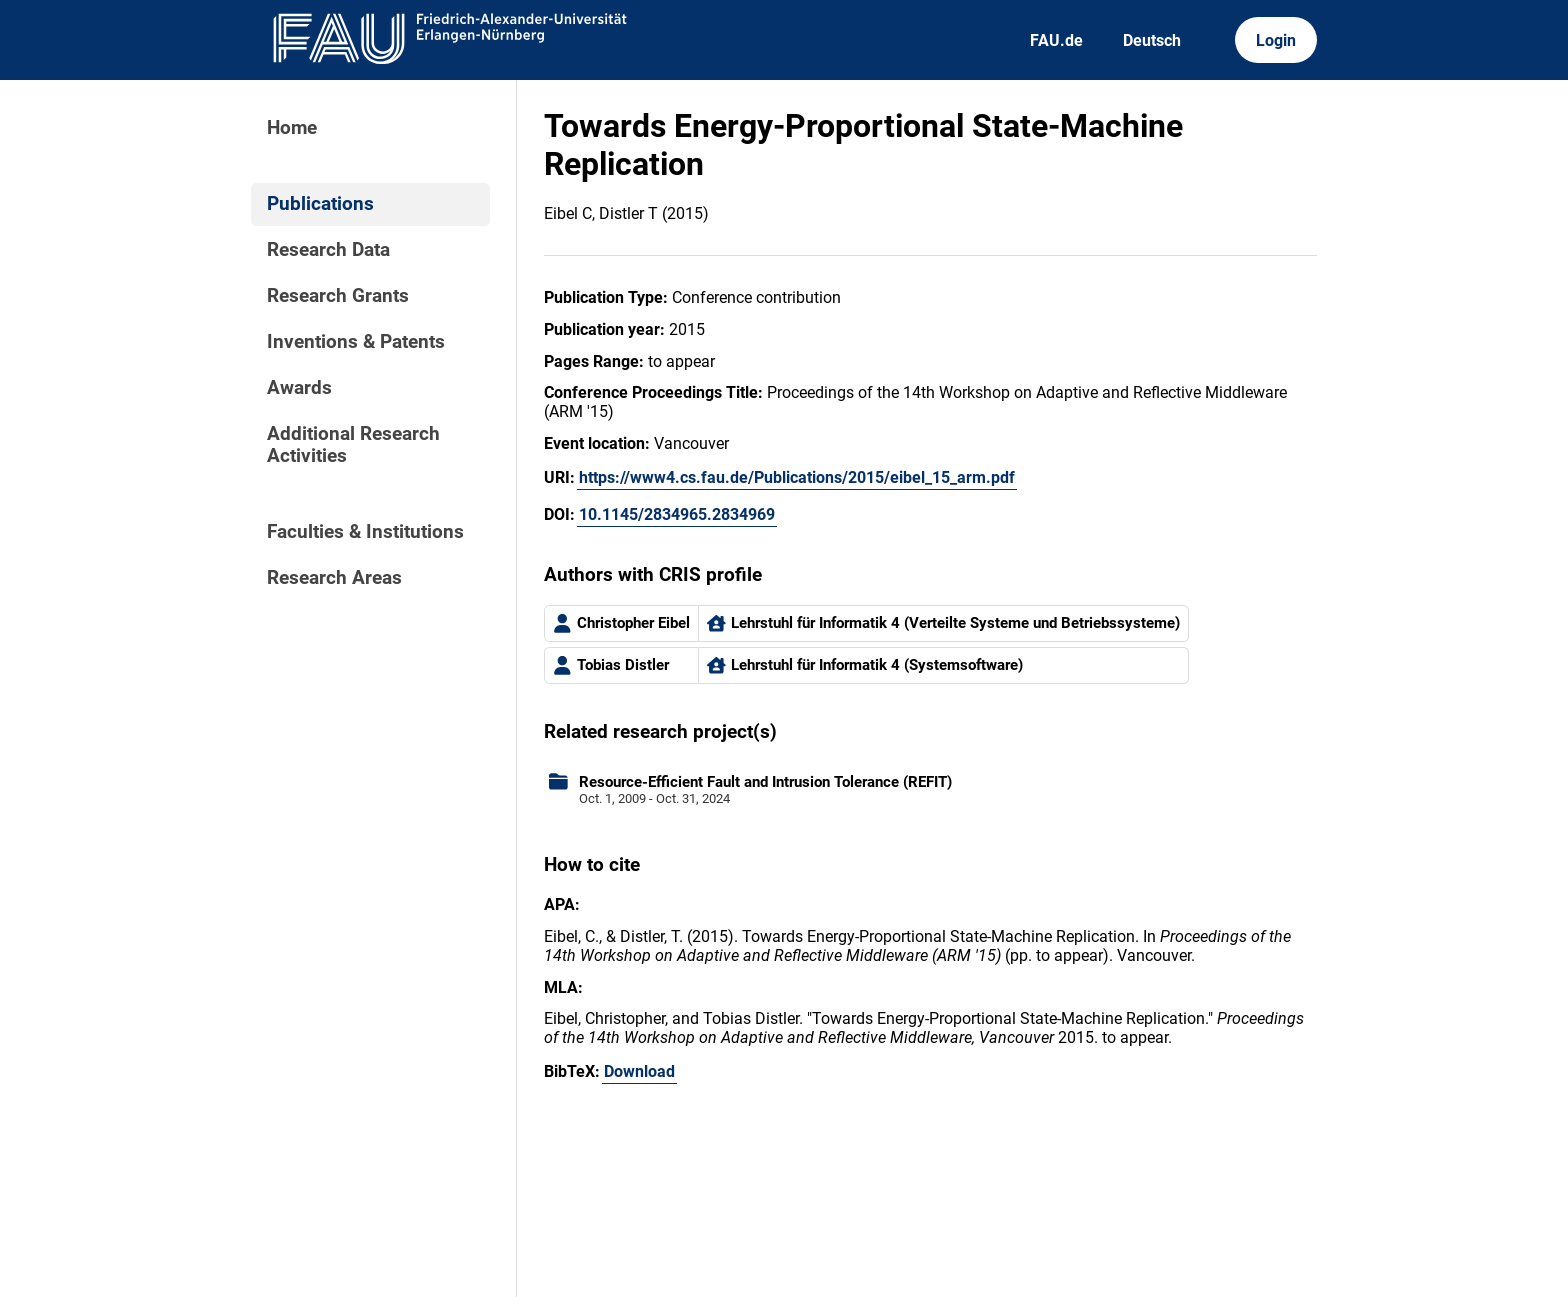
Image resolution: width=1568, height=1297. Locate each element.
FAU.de (1056, 40)
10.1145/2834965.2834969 (677, 514)
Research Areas (334, 578)
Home (292, 128)
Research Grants (338, 296)
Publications (320, 204)
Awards (299, 388)
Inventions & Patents (356, 342)
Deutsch (1152, 40)
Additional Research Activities (353, 445)
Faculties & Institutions (365, 532)
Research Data (328, 250)
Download (639, 1071)
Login (1276, 40)
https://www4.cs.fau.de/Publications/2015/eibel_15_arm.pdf (797, 477)
